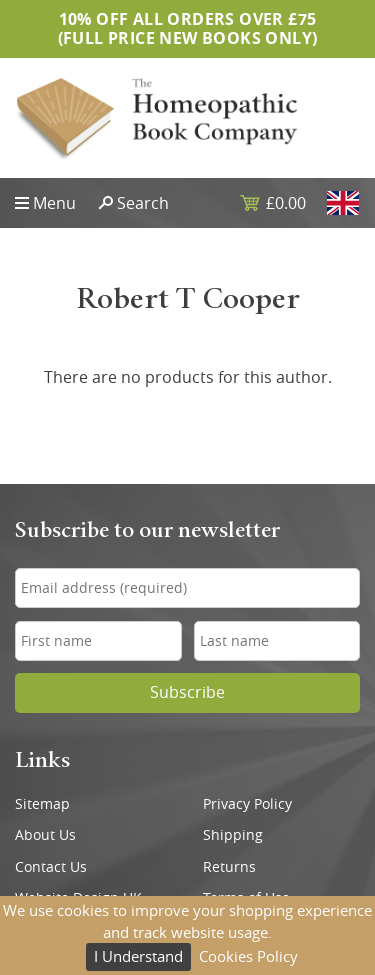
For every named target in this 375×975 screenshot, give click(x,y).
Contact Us (51, 867)
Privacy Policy (247, 804)
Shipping (233, 835)
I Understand (138, 956)
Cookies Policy (248, 956)
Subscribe (187, 692)
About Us (45, 835)
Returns (229, 867)
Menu (54, 203)
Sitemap (42, 804)
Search (143, 203)
